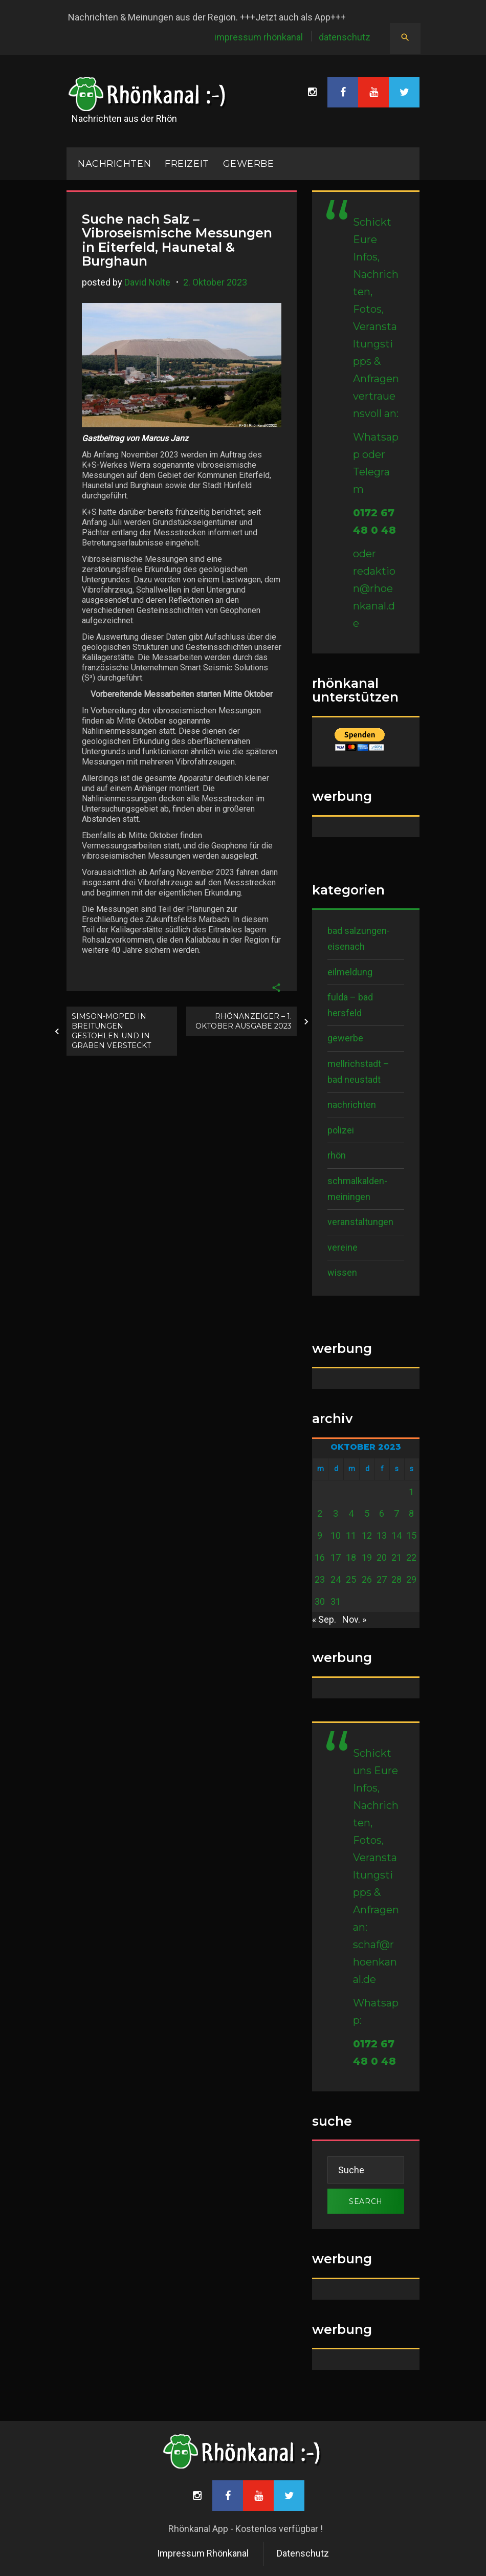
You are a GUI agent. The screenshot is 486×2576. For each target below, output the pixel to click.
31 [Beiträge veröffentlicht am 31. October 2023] (335, 1601)
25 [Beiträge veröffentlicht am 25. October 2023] (351, 1579)
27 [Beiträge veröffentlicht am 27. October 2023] (382, 1579)
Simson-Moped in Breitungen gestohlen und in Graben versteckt (111, 1031)
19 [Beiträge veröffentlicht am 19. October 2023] (367, 1557)
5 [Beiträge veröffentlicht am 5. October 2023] (366, 1513)
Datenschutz (344, 37)
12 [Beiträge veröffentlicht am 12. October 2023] (367, 1535)
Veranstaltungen (360, 1221)
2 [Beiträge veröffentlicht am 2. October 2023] (319, 1513)
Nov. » (354, 1619)
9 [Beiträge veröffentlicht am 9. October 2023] (319, 1535)
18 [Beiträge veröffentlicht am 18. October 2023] (351, 1557)
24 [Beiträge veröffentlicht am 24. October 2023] (335, 1579)
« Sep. (324, 1619)
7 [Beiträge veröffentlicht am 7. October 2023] (396, 1513)
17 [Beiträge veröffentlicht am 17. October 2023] (335, 1557)
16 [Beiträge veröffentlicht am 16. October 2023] (320, 1557)
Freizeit (187, 163)
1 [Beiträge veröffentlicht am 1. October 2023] (411, 1492)
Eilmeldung (349, 972)
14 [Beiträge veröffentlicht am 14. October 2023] (396, 1535)
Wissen (342, 1272)
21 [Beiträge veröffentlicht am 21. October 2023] (396, 1557)
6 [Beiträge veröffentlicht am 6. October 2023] (381, 1513)
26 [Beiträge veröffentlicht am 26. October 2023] (367, 1579)
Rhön (336, 1155)
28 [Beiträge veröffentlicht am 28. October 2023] (396, 1579)
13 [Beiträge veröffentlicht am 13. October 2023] (382, 1535)
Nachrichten (351, 1104)
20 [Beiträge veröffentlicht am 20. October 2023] (382, 1557)
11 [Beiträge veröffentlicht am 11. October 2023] (351, 1535)
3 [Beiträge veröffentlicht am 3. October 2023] (335, 1513)
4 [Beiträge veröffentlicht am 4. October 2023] (351, 1513)
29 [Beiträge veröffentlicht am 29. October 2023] (411, 1579)
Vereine (342, 1247)
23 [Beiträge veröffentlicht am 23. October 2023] (320, 1579)
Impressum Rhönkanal (258, 37)
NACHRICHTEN (114, 163)
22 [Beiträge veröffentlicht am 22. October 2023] (411, 1557)
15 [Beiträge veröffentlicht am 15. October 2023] (411, 1535)
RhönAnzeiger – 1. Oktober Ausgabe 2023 (243, 1021)
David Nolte (147, 282)
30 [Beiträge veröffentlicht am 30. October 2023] (320, 1601)
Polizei (340, 1130)
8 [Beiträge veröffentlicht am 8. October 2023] (411, 1513)
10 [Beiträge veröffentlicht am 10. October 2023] (335, 1535)
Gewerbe (248, 163)
